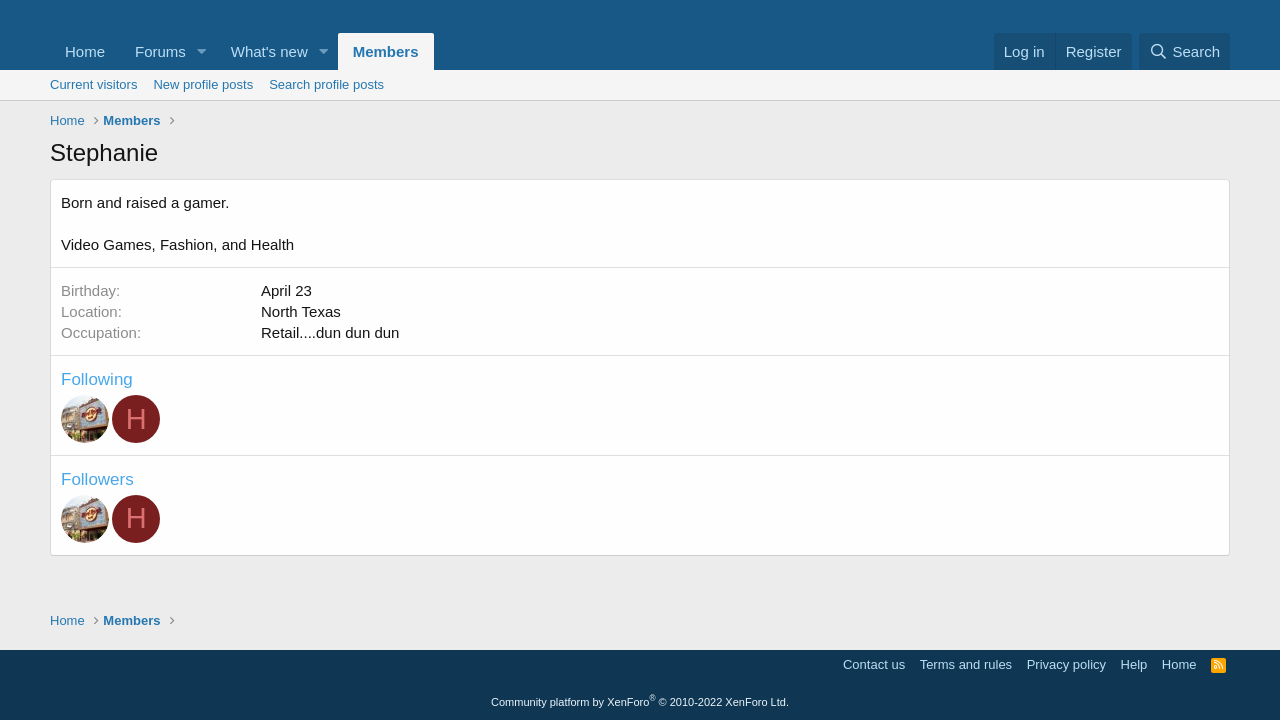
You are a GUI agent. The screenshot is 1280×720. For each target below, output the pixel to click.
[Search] (1184, 51)
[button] (202, 51)
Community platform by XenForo (640, 702)
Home (85, 51)
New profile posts (203, 84)
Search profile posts (326, 84)
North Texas (301, 311)
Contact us (874, 664)
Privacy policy (1066, 664)
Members (386, 51)
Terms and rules (966, 664)
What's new (269, 51)
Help (1134, 664)
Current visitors (93, 84)
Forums (160, 51)
